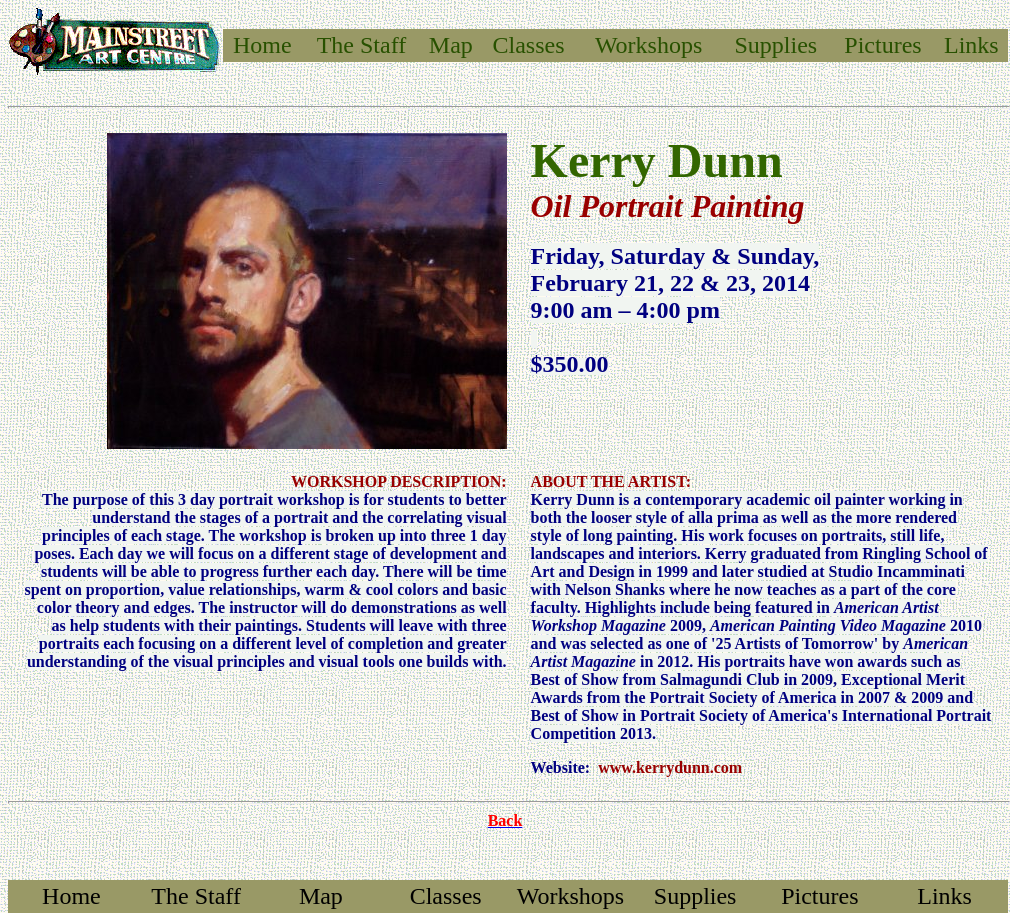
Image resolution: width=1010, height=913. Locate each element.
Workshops (648, 45)
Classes (529, 45)
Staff (383, 45)
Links (971, 45)
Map (451, 45)
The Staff (196, 896)
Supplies (776, 45)
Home (262, 45)
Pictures (882, 45)
